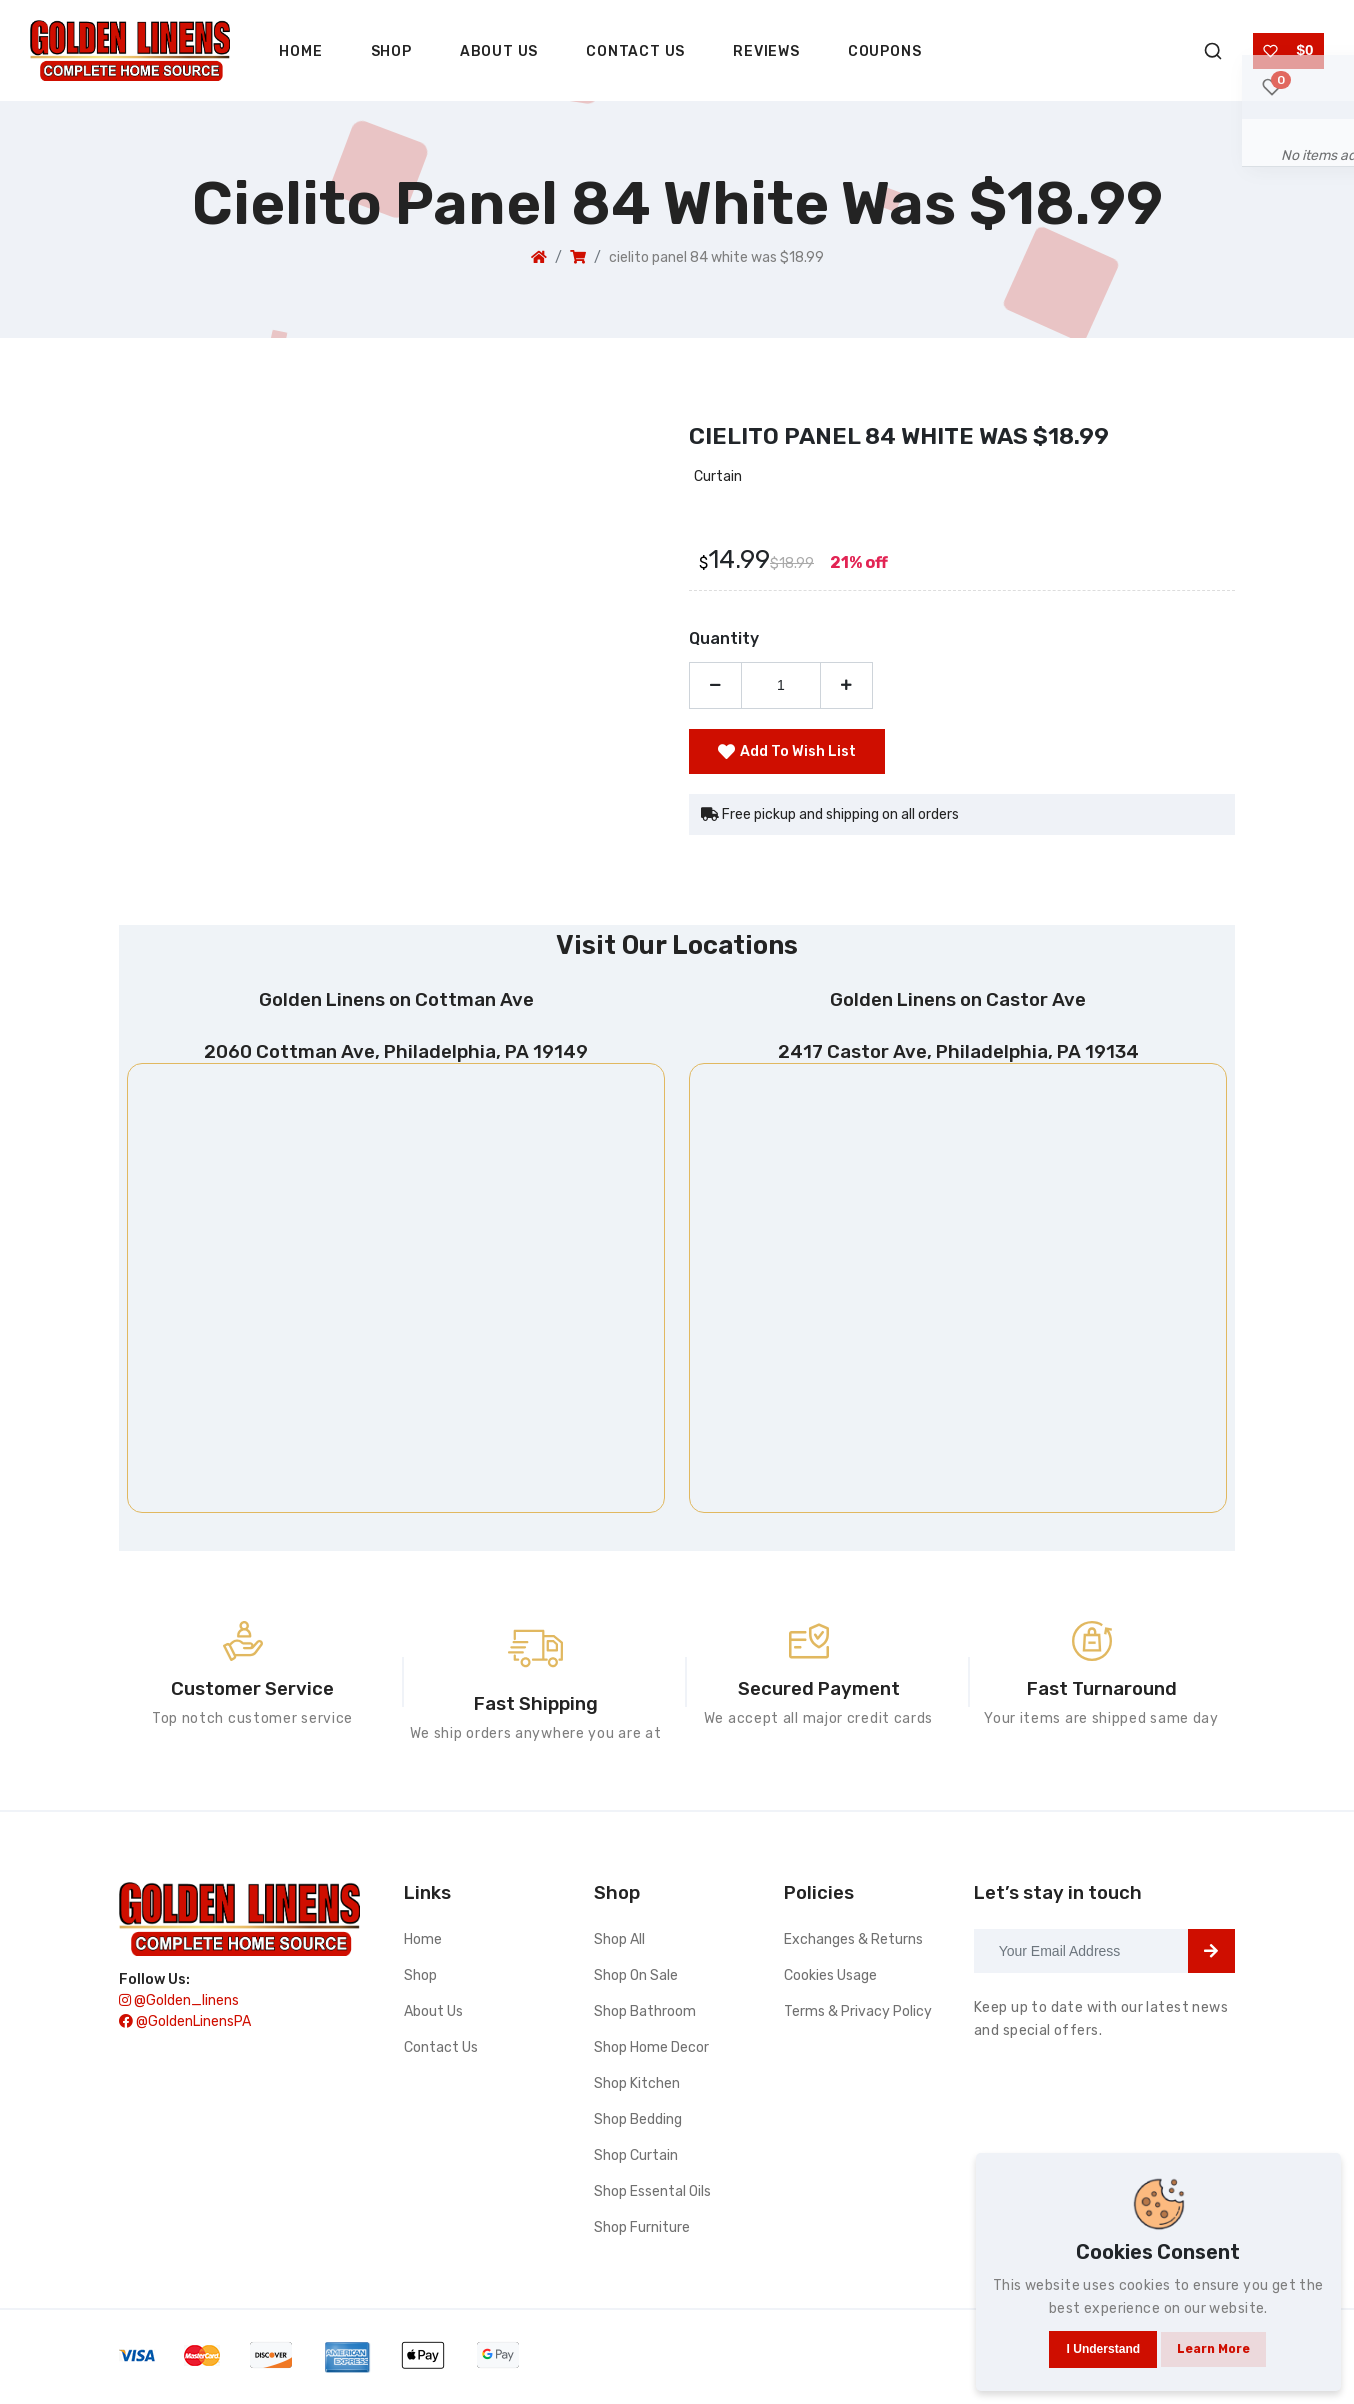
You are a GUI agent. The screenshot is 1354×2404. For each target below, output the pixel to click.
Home (300, 51)
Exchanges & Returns (853, 1943)
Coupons (885, 51)
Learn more (1217, 2330)
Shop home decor (651, 2051)
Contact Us (635, 51)
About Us (499, 51)
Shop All (619, 1943)
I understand (1085, 2331)
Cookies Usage (830, 1979)
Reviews (766, 51)
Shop (391, 51)
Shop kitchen (637, 2087)
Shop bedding (638, 2123)
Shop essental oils (652, 2195)
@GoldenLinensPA (185, 2033)
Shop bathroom (645, 2015)
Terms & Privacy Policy (858, 2015)
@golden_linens (179, 2012)
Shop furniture (642, 2231)
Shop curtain (636, 2159)
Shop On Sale (636, 1979)
